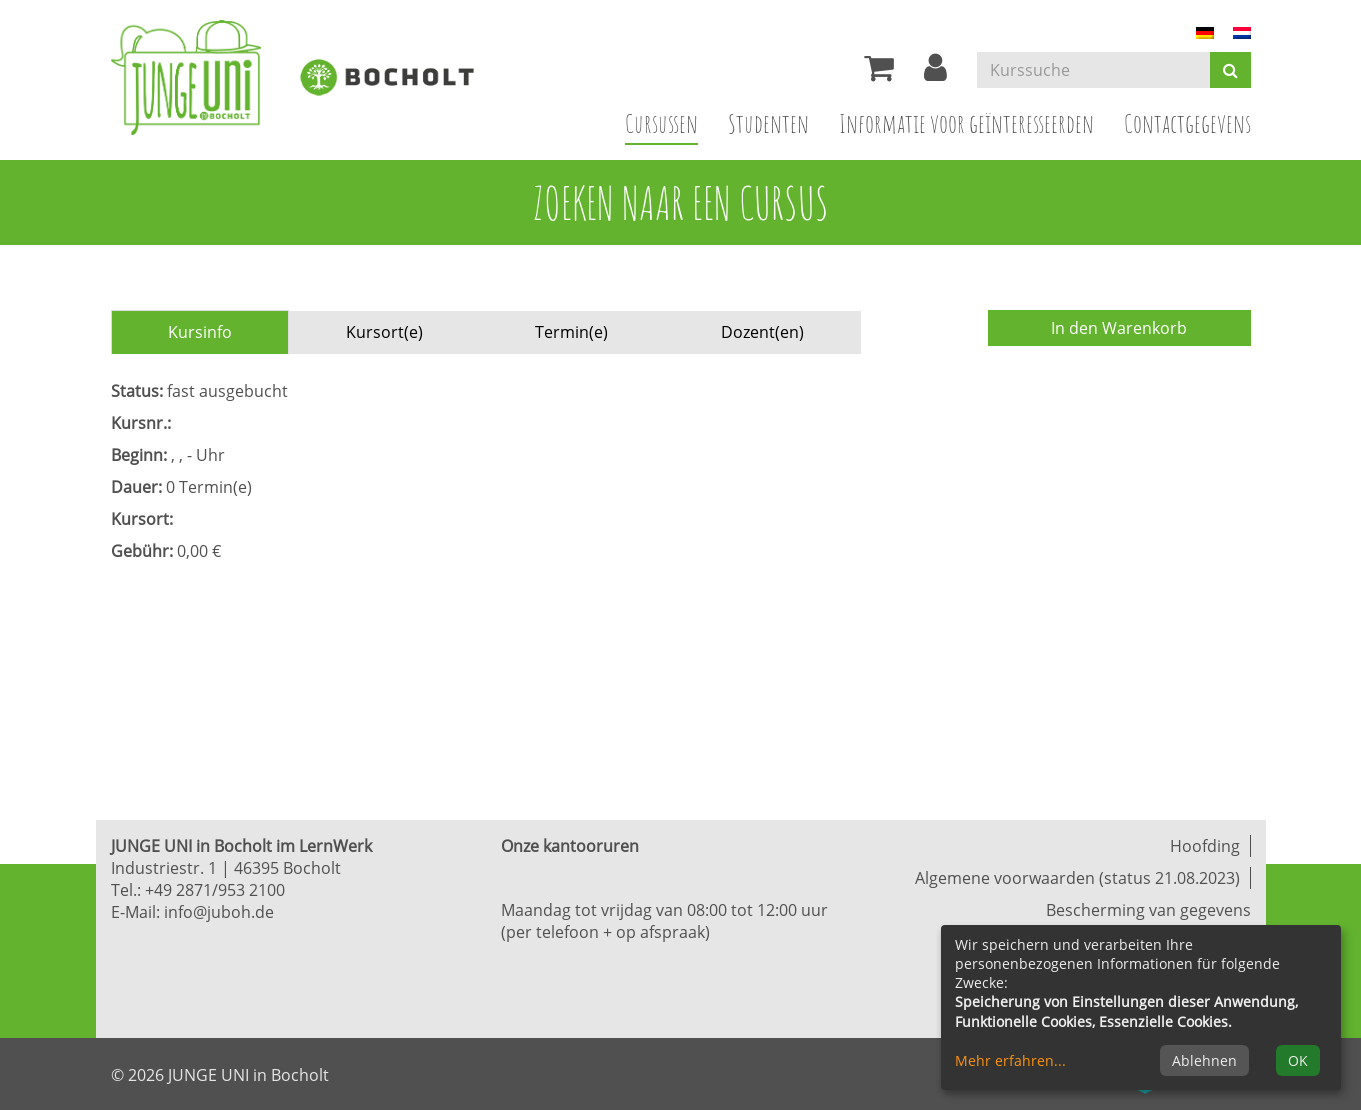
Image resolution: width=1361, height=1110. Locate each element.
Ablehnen (1204, 1060)
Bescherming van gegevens (1148, 910)
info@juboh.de (219, 912)
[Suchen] (1230, 70)
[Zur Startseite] (201, 77)
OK (1298, 1060)
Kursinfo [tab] (200, 332)
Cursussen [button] (669, 122)
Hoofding (1205, 846)
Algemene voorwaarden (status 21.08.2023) (1077, 878)
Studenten (768, 123)
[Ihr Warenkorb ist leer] (879, 73)
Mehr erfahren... (1010, 1060)
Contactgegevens (1187, 123)
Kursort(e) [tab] (384, 332)
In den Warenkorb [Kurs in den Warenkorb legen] (1119, 328)
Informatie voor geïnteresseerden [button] (966, 123)
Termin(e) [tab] (571, 332)
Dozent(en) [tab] (762, 332)
